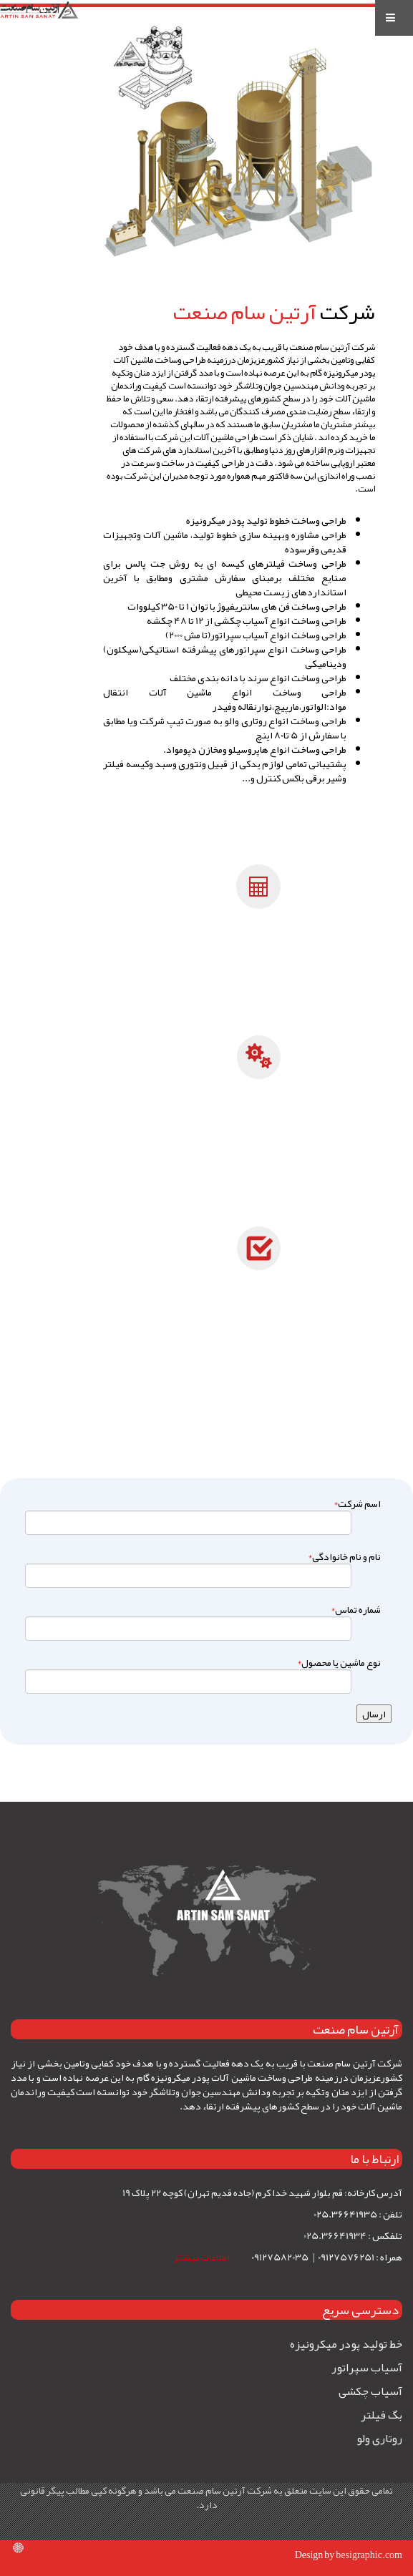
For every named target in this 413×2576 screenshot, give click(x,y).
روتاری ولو (379, 2438)
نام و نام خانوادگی (342, 1556)
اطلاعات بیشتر (202, 2257)
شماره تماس (354, 1609)
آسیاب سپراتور (366, 2367)
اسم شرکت (355, 1503)
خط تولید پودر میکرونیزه (346, 2344)
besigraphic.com (369, 2555)
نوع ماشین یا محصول (337, 1662)
